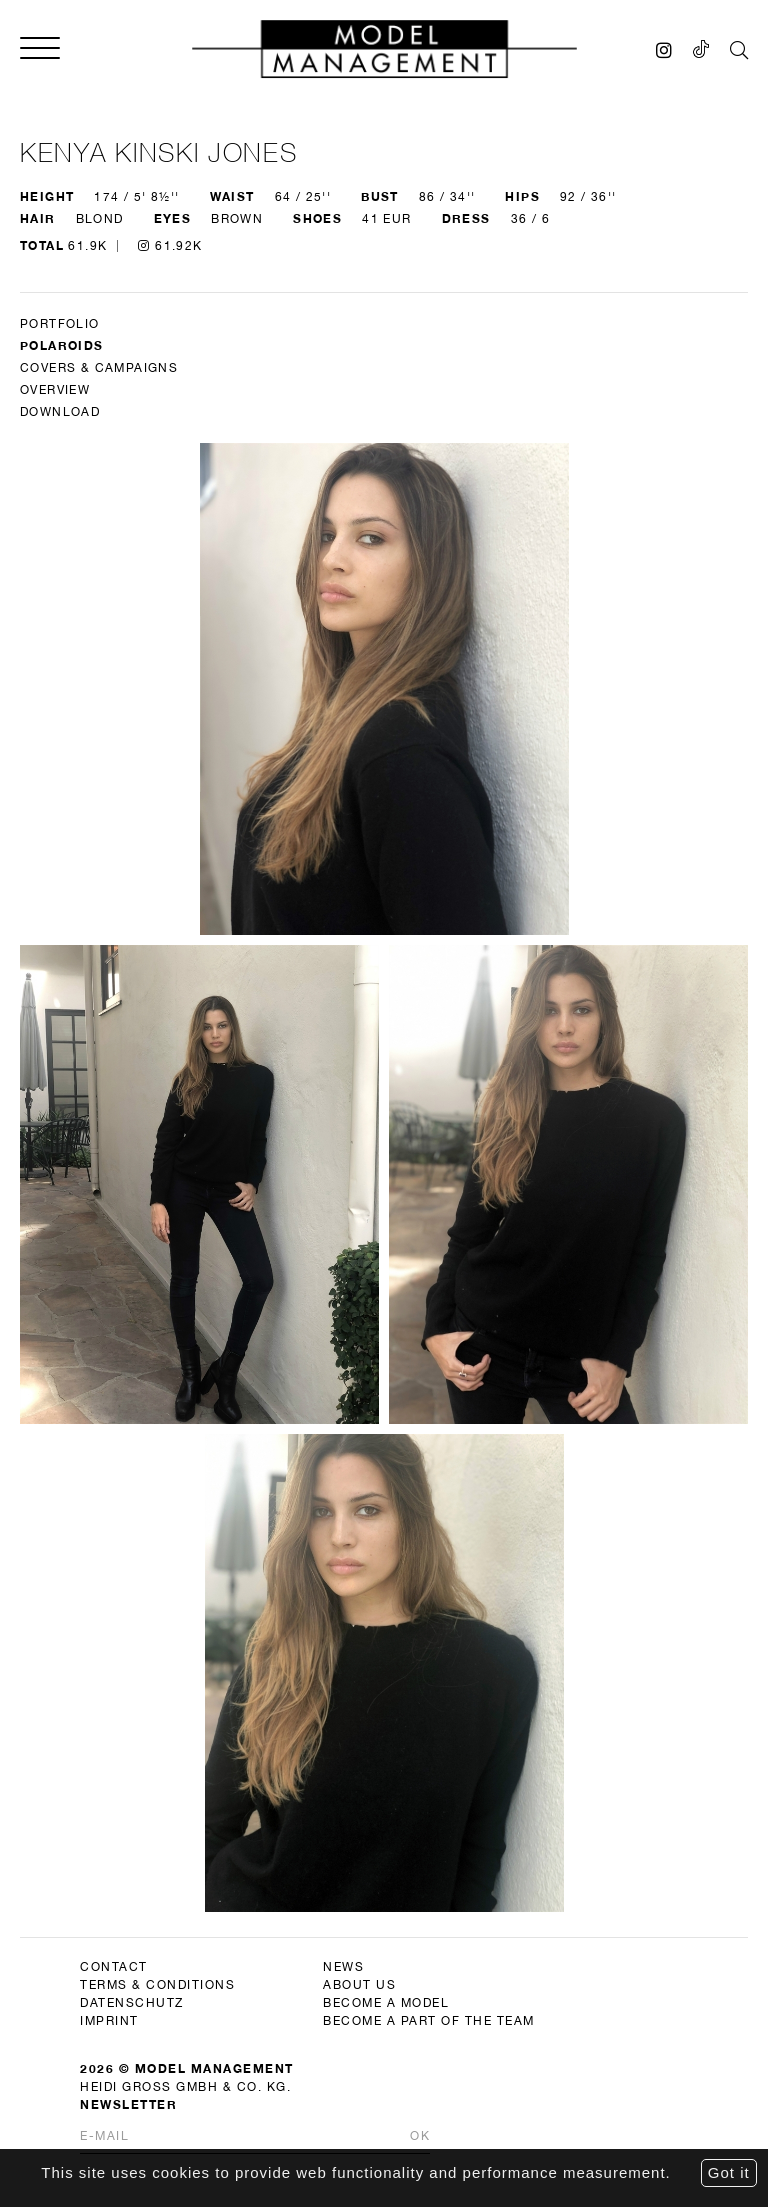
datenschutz (132, 2003)
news (343, 1967)
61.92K (170, 246)
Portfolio (60, 324)
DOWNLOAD (60, 412)
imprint (109, 2021)
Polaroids (62, 345)
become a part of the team (429, 2021)
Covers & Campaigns (99, 368)
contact (114, 1967)
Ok (420, 2136)
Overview (55, 390)
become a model (386, 2003)
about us (359, 1985)
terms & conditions (157, 1985)
